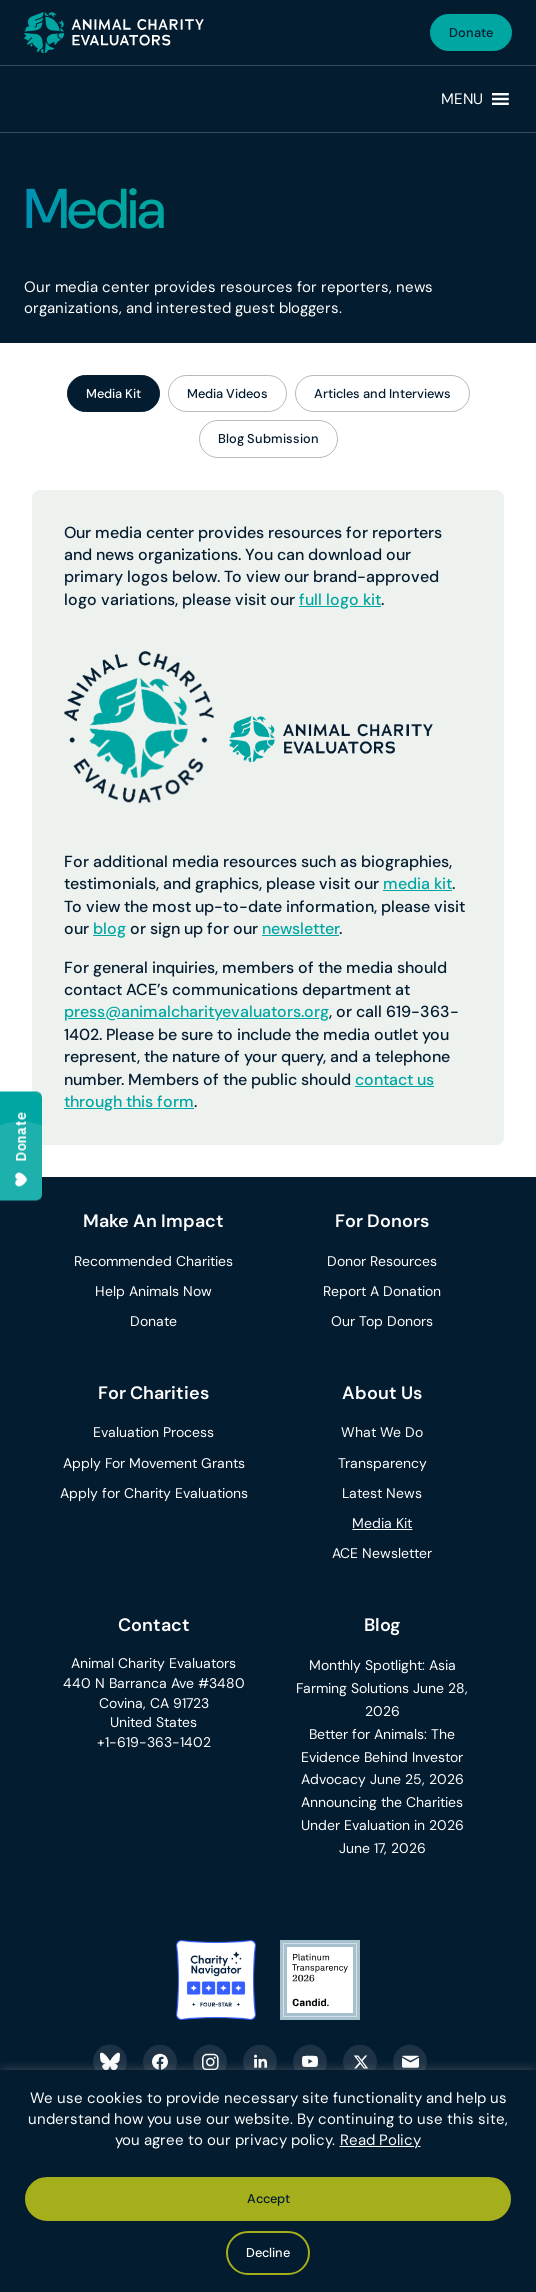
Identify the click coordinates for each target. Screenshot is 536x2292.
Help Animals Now (153, 1291)
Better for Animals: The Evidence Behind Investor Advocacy (382, 1757)
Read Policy (380, 2140)
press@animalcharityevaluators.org (196, 1011)
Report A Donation (382, 1291)
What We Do (382, 1432)
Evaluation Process (153, 1432)
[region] (268, 2181)
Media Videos (227, 393)
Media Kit (113, 393)
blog (109, 928)
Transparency (382, 1463)
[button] (462, 99)
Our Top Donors (382, 1321)
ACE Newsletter (382, 1553)
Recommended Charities (153, 1261)
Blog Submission (268, 438)
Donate (471, 32)
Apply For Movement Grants (154, 1463)
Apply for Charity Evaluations (154, 1493)
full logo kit (340, 599)
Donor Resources (382, 1261)
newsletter (300, 928)
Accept (268, 2198)
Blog (382, 1625)
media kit (417, 883)
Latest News (382, 1493)
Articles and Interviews (382, 393)
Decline (268, 2252)
